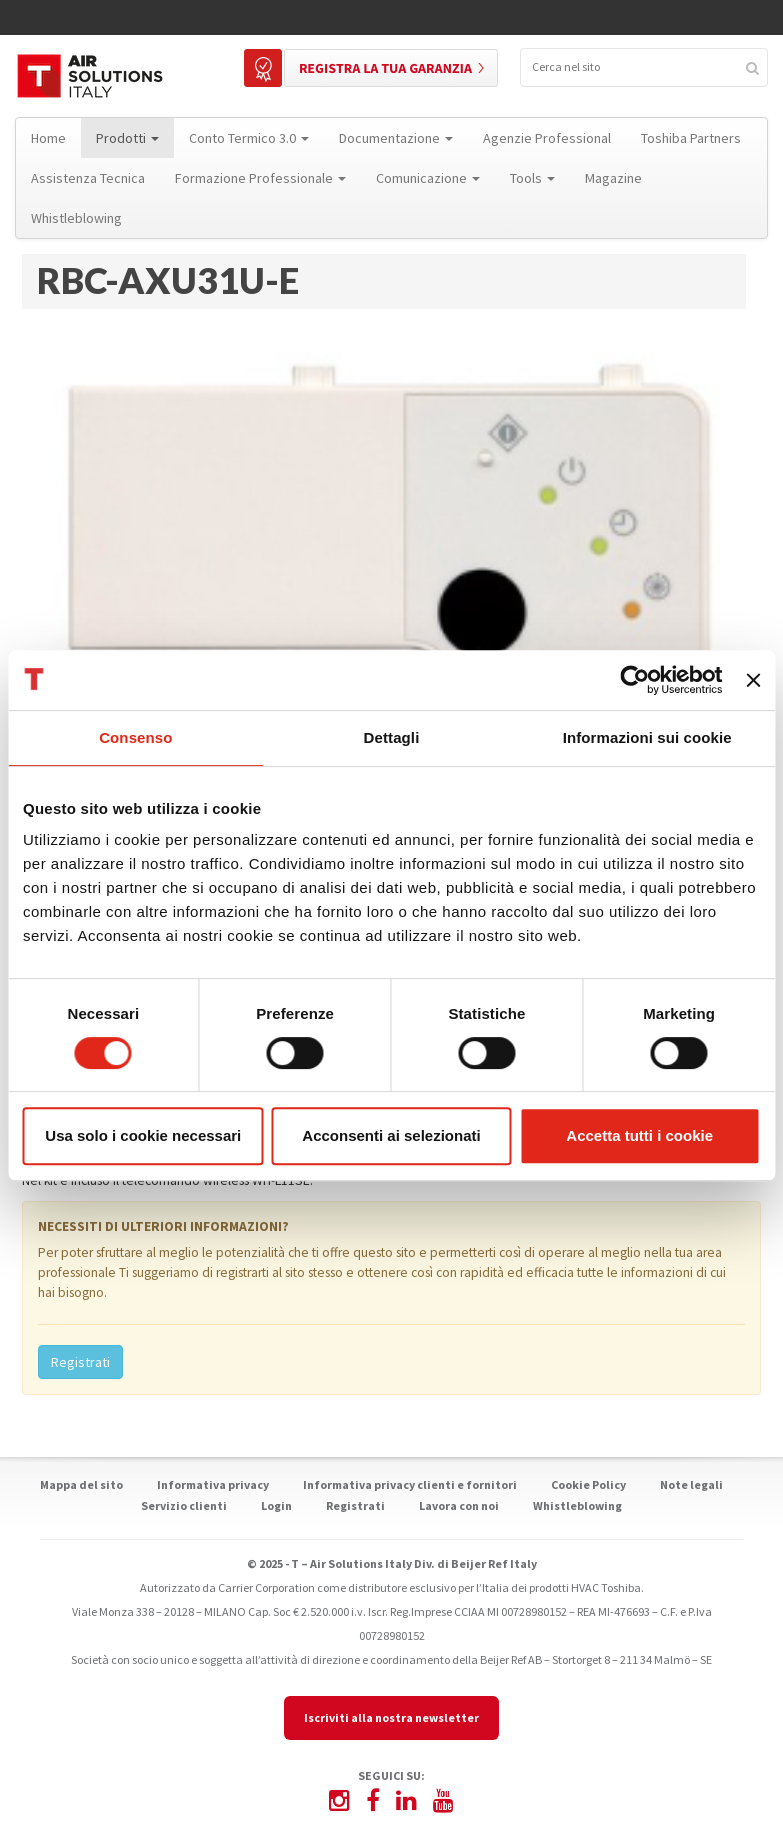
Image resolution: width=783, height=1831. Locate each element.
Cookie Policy (588, 1484)
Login (276, 1505)
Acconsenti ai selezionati (391, 1135)
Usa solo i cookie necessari (143, 1135)
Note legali (691, 1484)
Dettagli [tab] (392, 737)
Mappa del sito (81, 1484)
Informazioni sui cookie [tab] (647, 737)
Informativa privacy (213, 1484)
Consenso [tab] (135, 737)
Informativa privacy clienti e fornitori (410, 1484)
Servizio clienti (184, 1505)
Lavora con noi (459, 1505)
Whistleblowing (577, 1505)
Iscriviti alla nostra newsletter (391, 1717)
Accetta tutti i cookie (639, 1135)
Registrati (80, 1362)
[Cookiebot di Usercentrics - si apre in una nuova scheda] (635, 680)
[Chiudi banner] (753, 680)
